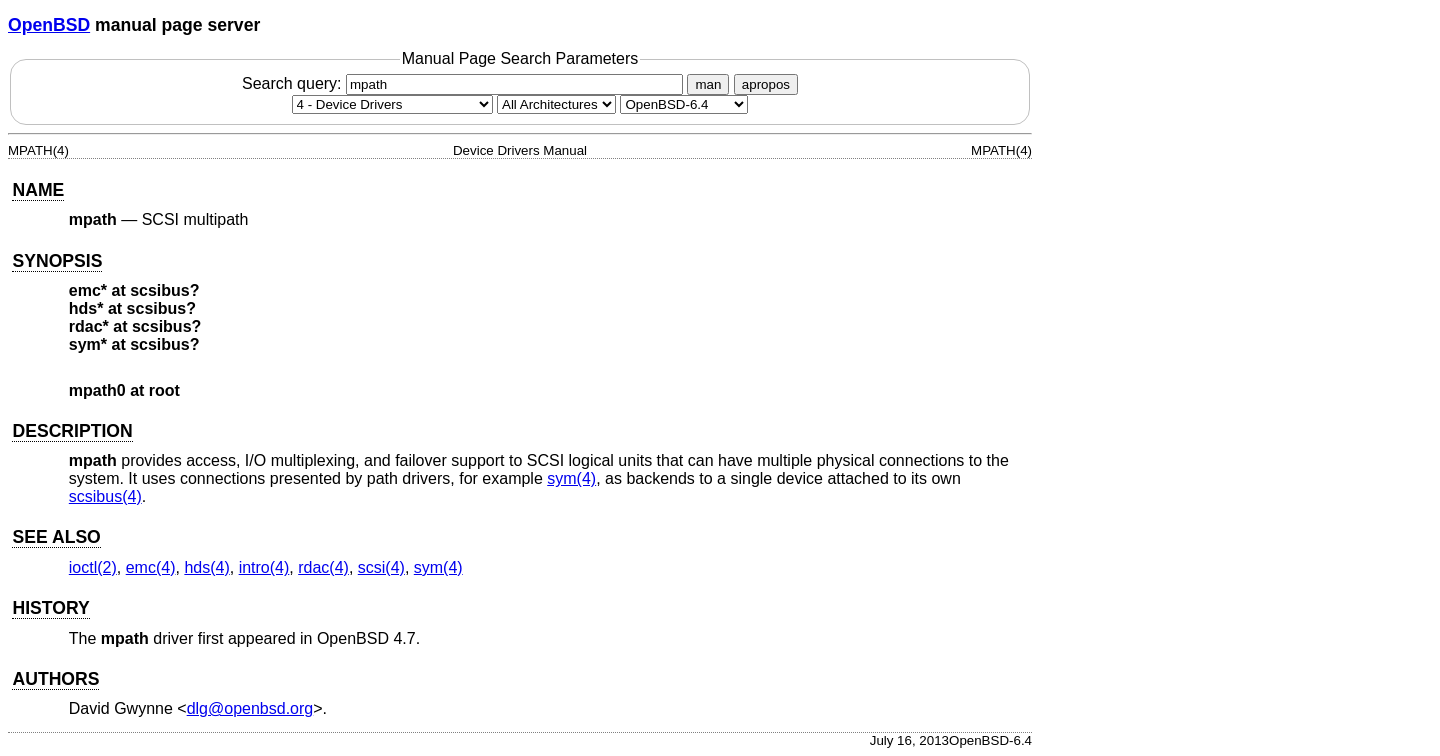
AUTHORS (55, 679)
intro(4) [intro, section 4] (264, 567)
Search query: (465, 83)
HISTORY (50, 608)
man (708, 84)
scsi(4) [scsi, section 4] (381, 567)
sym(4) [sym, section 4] (571, 478)
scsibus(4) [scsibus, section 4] (105, 496)
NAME (38, 190)
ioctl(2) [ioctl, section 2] (93, 567)
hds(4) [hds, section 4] (206, 567)
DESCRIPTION (72, 431)
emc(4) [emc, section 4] (151, 567)
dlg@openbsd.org (250, 708)
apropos (766, 84)
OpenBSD (49, 25)
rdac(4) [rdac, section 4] (323, 567)
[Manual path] (684, 104)
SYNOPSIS (57, 261)
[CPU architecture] (556, 104)
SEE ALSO (56, 537)
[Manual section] (392, 104)
